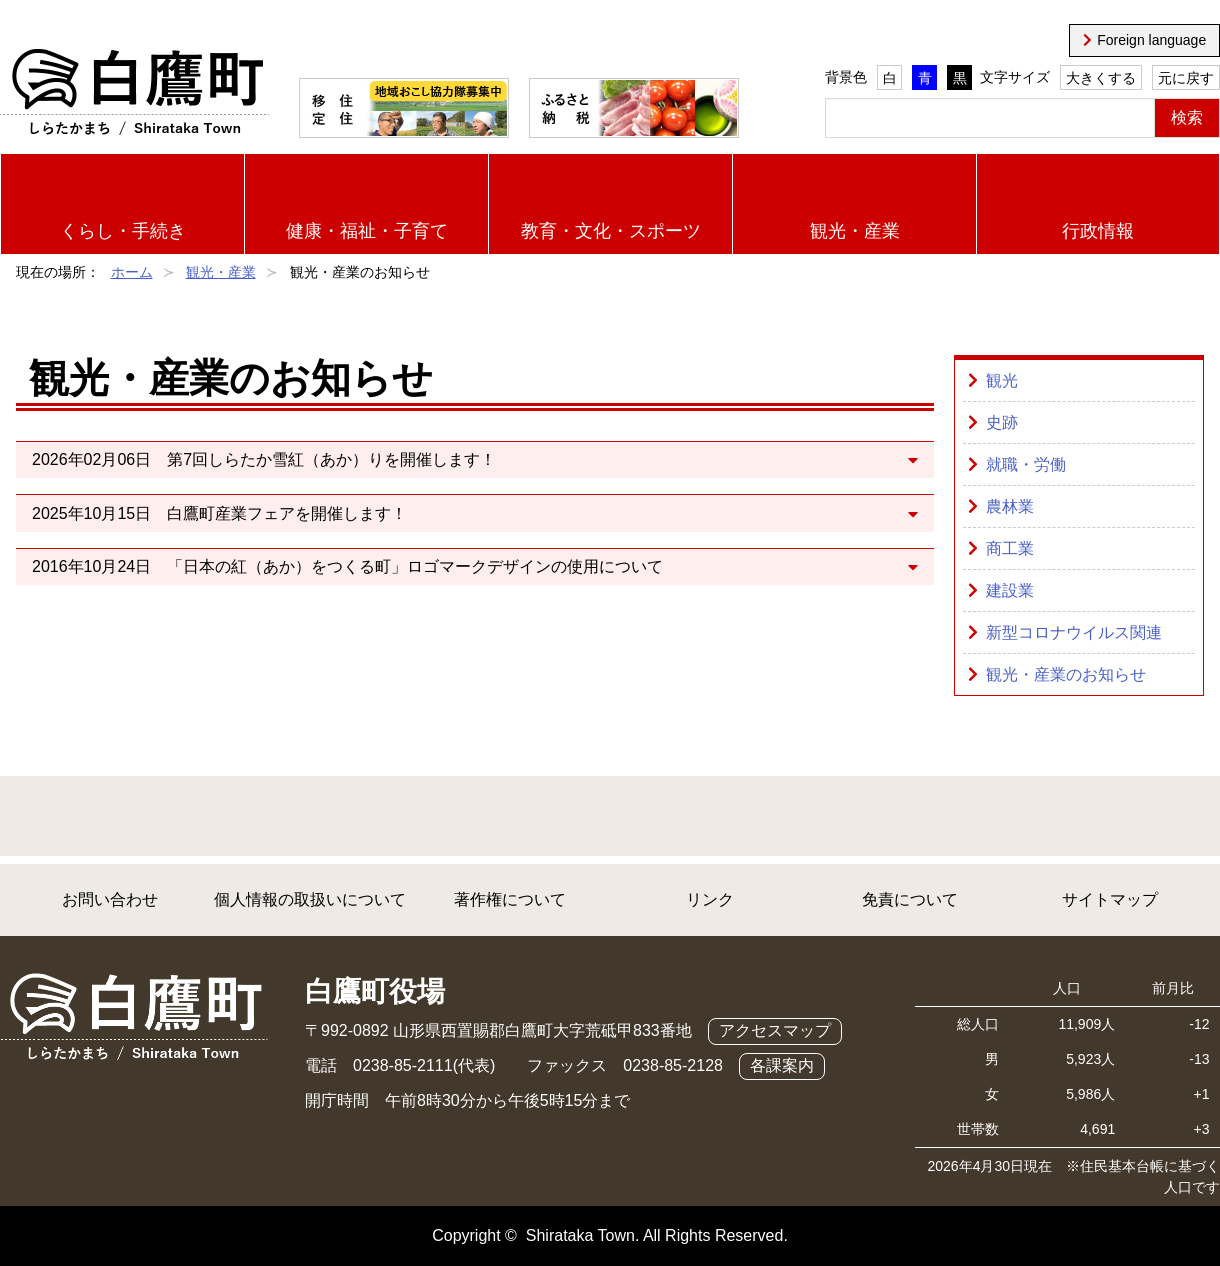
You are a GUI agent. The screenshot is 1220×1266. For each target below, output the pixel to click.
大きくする (1101, 78)
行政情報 (1098, 231)
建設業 (1010, 590)
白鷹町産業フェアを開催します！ (287, 513)
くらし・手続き (123, 231)
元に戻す (1186, 78)
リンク (710, 899)
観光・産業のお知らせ (1066, 674)
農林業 (1010, 506)
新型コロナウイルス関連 (1074, 632)
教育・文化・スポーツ (611, 231)
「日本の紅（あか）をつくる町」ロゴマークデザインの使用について (415, 566)
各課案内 (782, 1065)
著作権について (510, 899)
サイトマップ (1110, 899)
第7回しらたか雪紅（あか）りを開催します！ (331, 459)
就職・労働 (1026, 464)
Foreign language (1151, 40)
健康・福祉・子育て (367, 231)
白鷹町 (134, 93)
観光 (1002, 380)
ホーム (132, 272)
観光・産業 (855, 231)
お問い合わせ (110, 899)
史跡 (1002, 422)
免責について (910, 899)
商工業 (1010, 548)
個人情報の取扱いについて (310, 899)
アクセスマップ (775, 1030)
